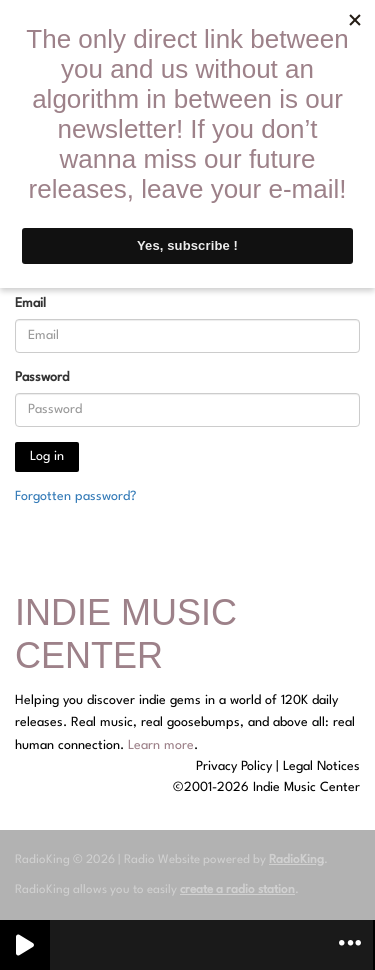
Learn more (161, 745)
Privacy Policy (234, 766)
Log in (47, 456)
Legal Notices (321, 766)
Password (42, 377)
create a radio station (237, 890)
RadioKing (296, 860)
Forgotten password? (75, 496)
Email (30, 303)
